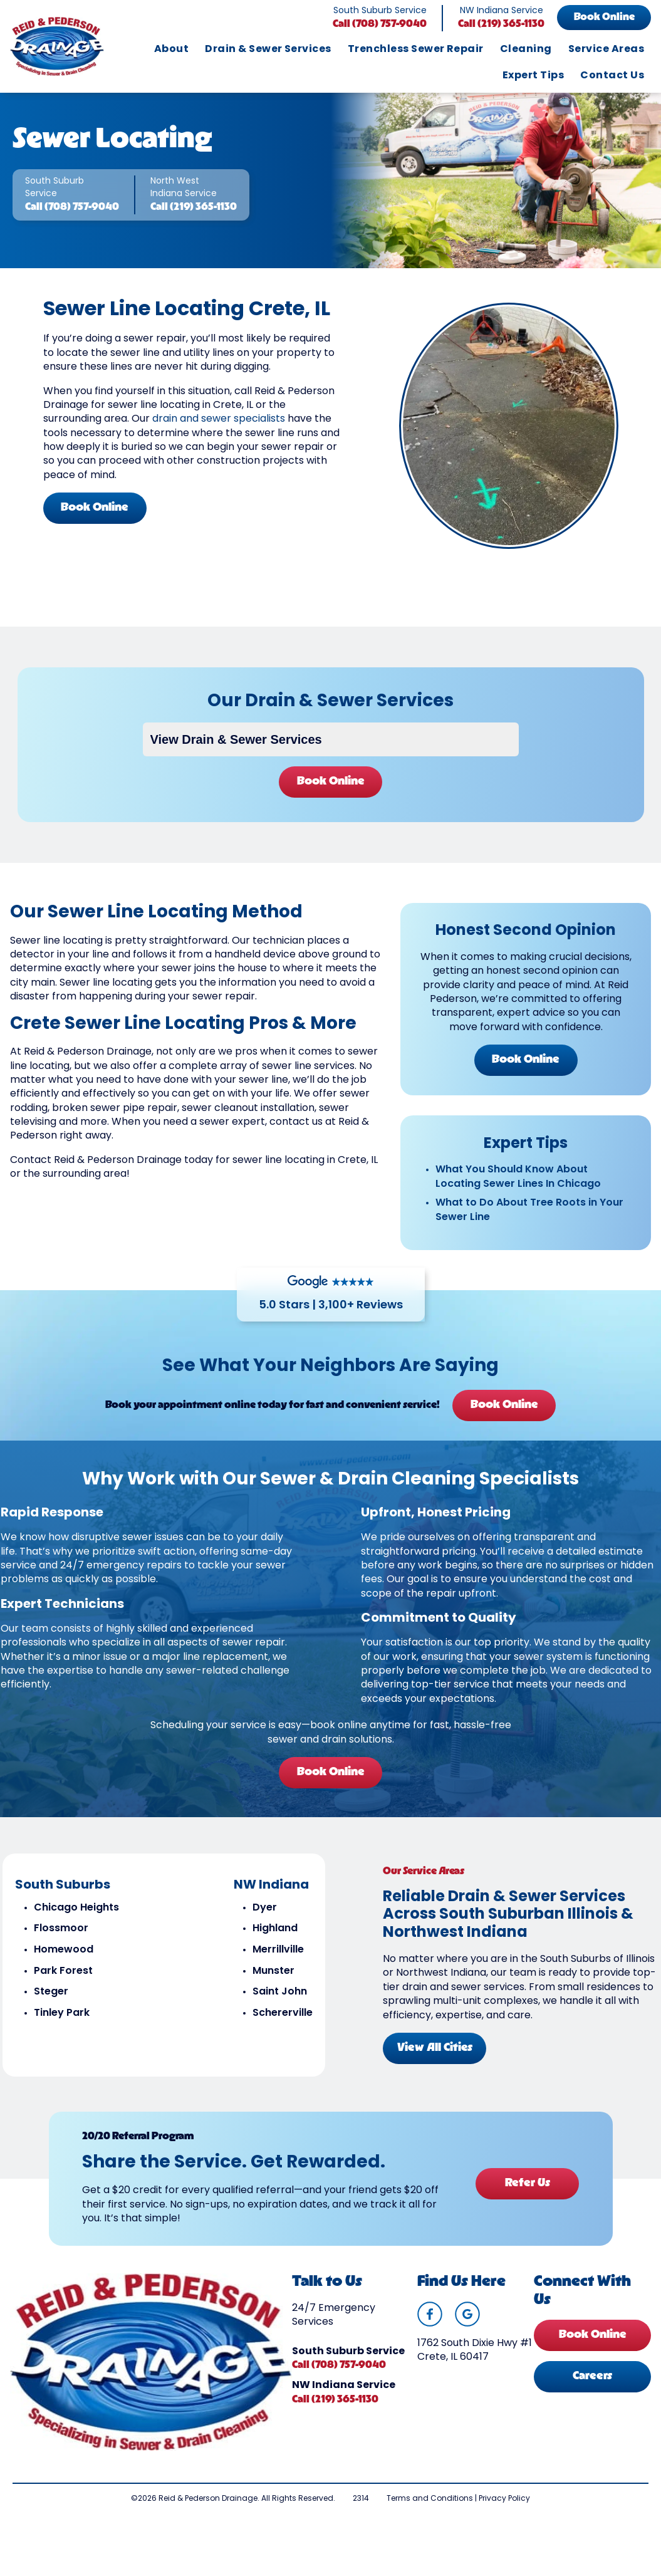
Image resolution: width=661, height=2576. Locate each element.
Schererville (282, 2028)
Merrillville (277, 1965)
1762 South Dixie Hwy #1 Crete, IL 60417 (474, 2369)
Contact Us (612, 76)
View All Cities (435, 2062)
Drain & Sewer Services (268, 49)
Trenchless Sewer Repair (416, 49)
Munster (273, 1986)
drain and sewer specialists (218, 425)
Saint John (279, 2007)
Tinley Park (61, 2028)
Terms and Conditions (430, 2517)
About (171, 49)
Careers (592, 2395)
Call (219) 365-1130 (501, 24)
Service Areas (606, 49)
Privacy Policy (504, 2517)
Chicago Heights (75, 1922)
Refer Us (525, 2197)
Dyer (264, 1922)
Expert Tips (533, 76)
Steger (50, 2007)
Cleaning (526, 49)
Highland (274, 1944)
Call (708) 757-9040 (380, 24)
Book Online (604, 18)
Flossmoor (60, 1944)
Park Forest (62, 1986)
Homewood (63, 1965)
